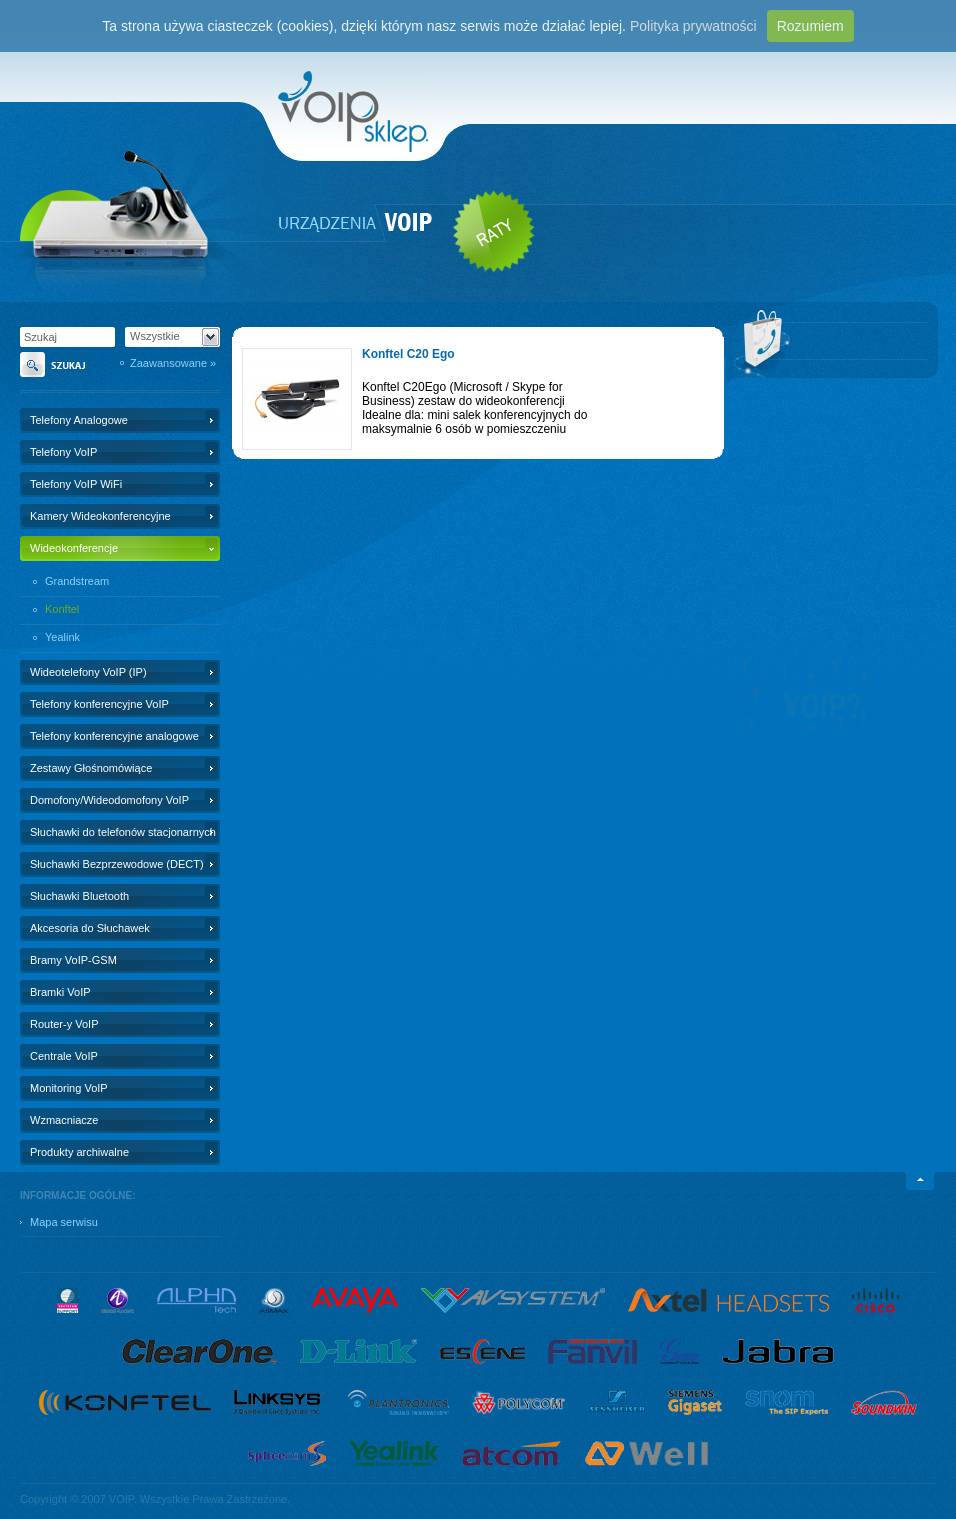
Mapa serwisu (64, 1222)
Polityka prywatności (693, 26)
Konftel (62, 609)
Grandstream (77, 581)
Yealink (62, 637)
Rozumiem (810, 26)
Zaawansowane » (173, 363)
